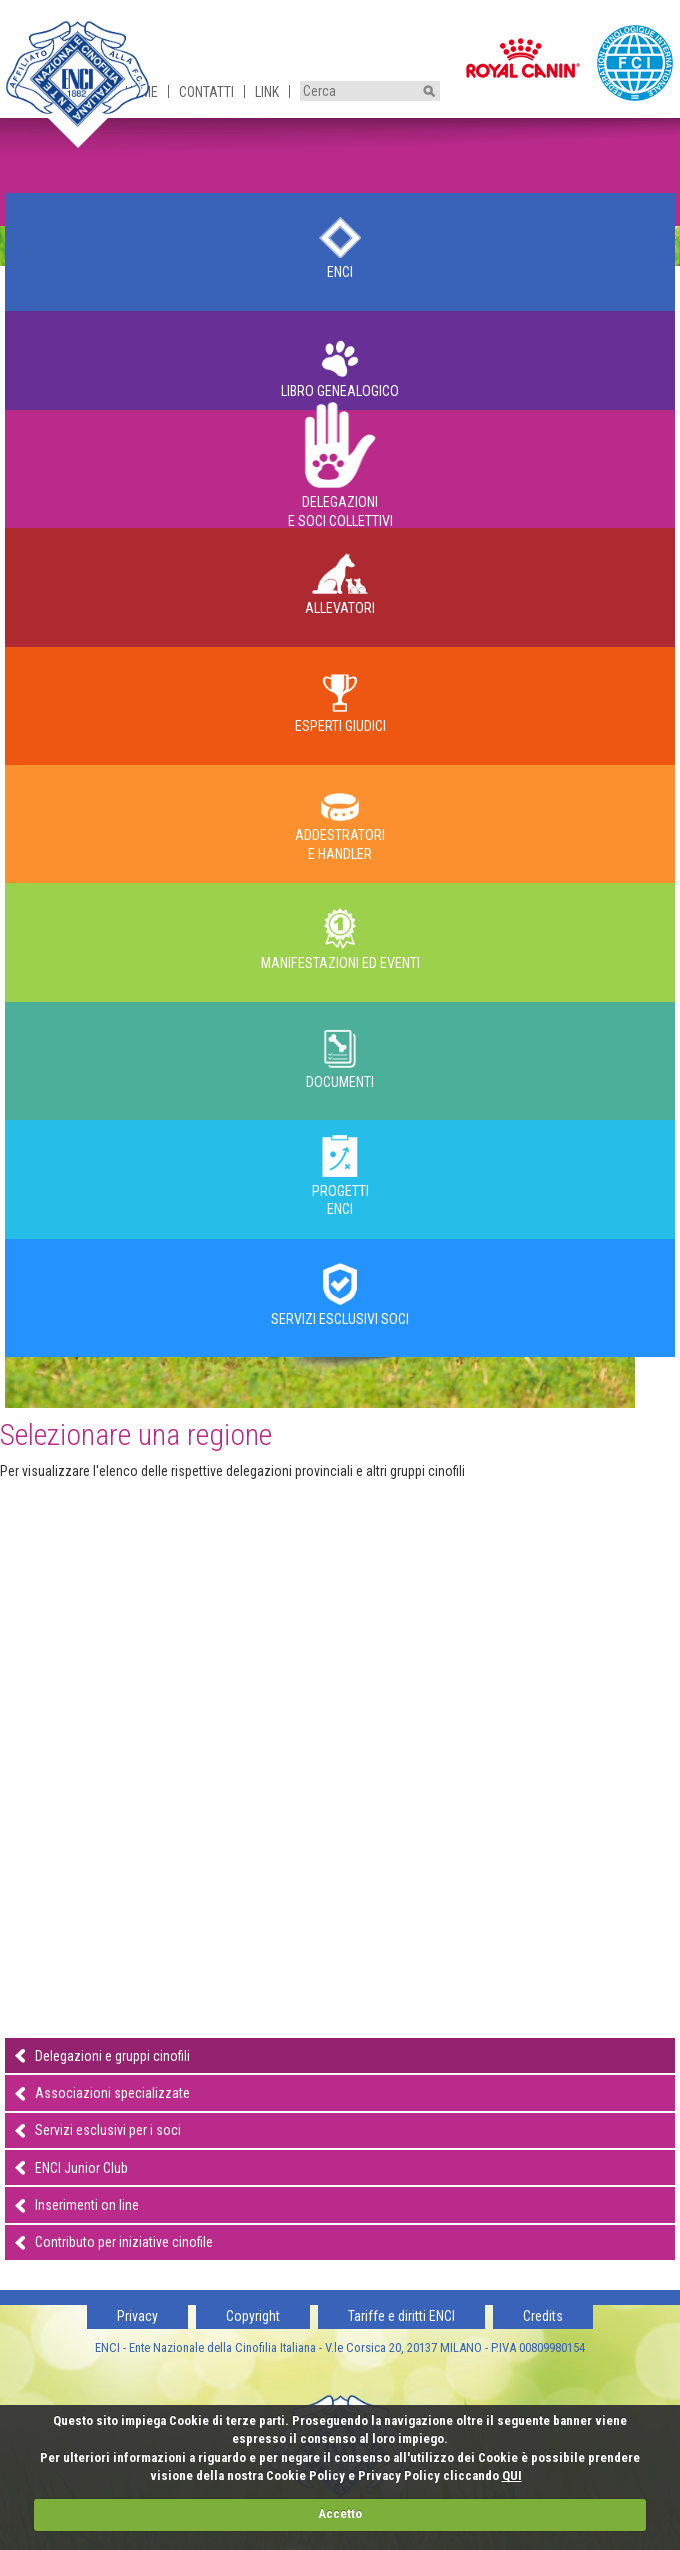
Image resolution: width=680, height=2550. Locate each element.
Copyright (253, 2316)
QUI (512, 2475)
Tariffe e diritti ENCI (401, 2316)
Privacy (137, 2316)
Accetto (340, 2513)
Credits (543, 2316)
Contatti (206, 92)
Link (267, 92)
